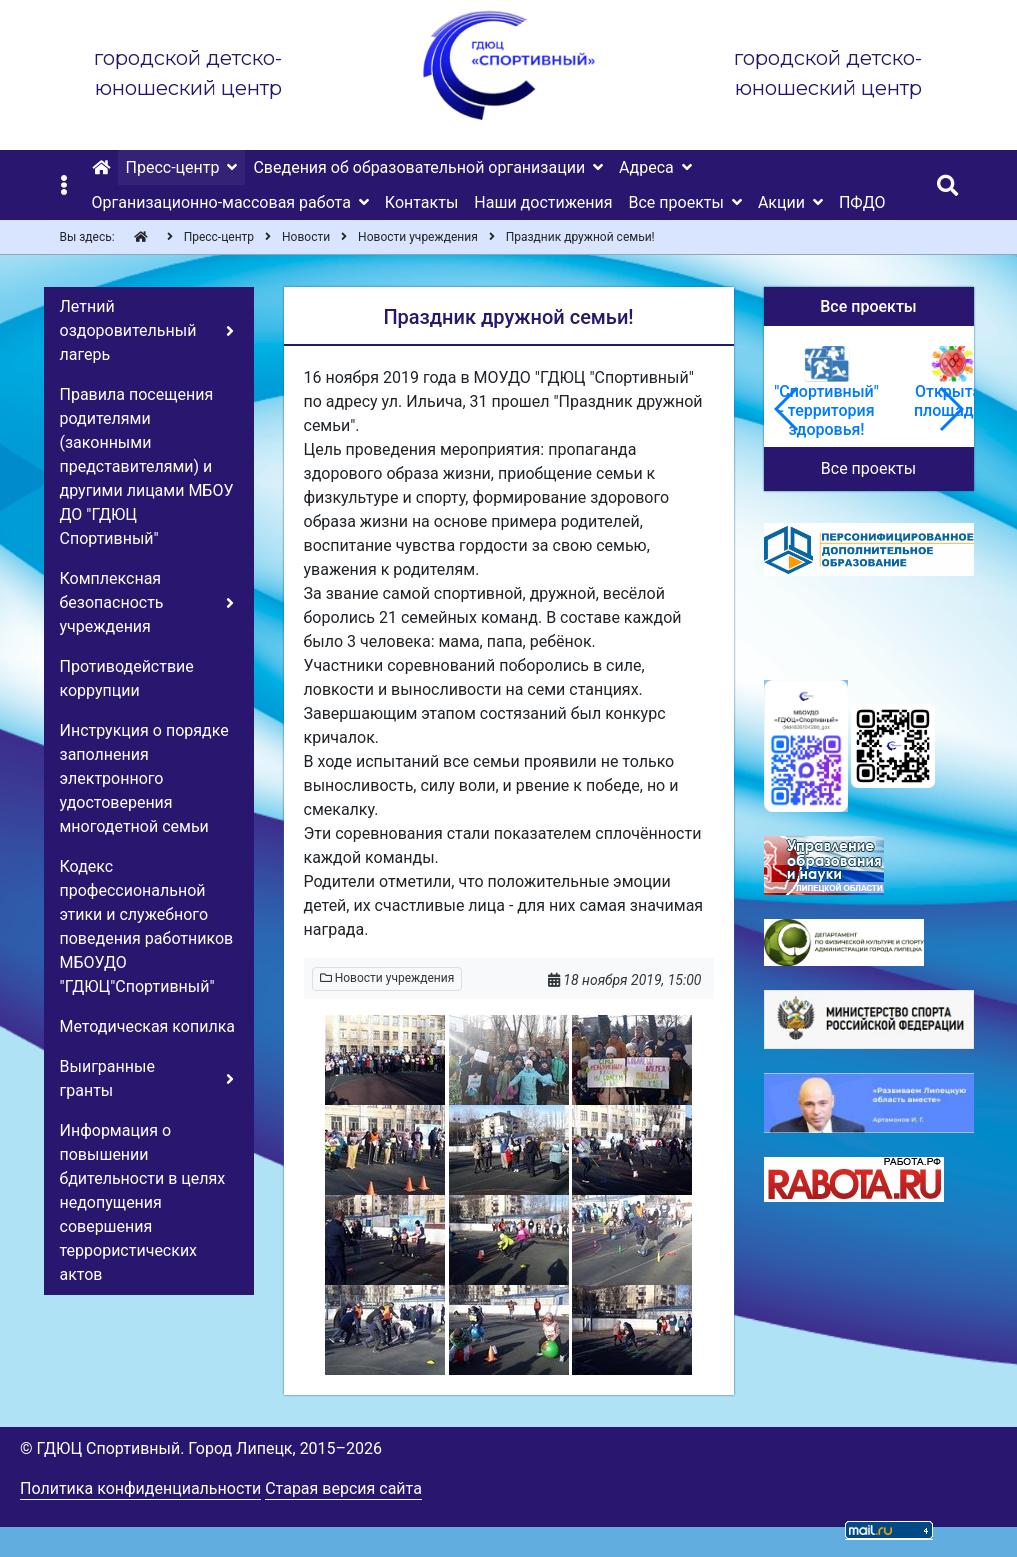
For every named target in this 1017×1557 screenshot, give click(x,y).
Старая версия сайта (343, 1488)
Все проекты (868, 468)
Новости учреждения (387, 978)
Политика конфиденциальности (140, 1488)
